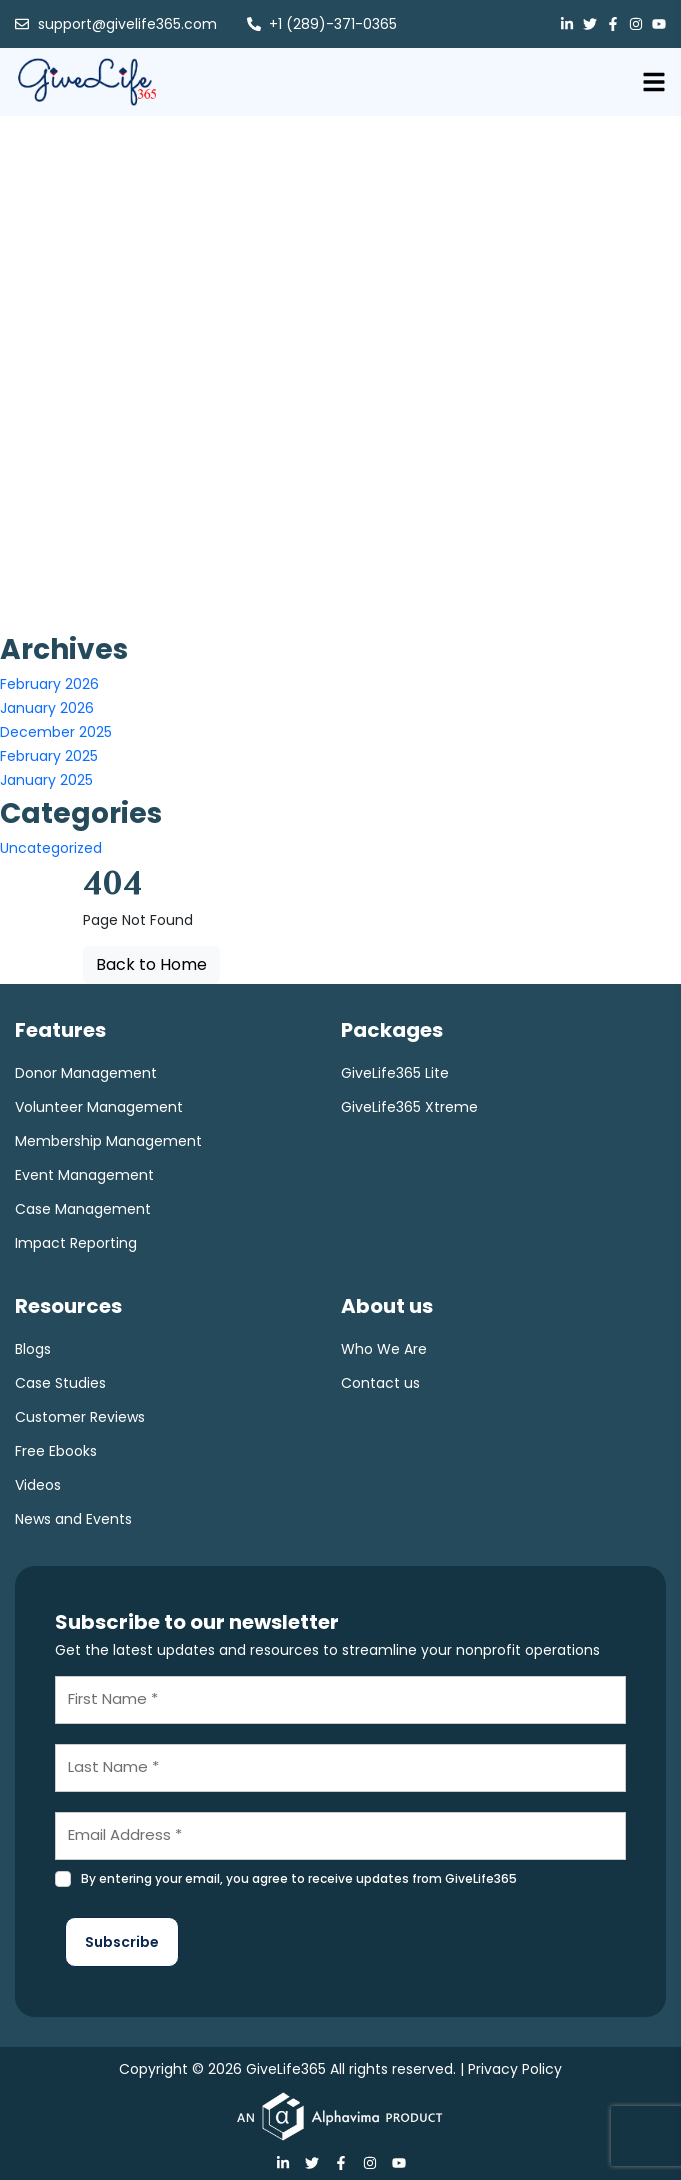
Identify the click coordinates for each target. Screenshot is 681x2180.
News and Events (73, 1519)
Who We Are (384, 1349)
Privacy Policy (515, 2069)
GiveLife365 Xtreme (409, 1107)
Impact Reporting (76, 1243)
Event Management (84, 1175)
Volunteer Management (99, 1107)
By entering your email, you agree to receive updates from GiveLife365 (299, 1878)
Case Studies (60, 1383)
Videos (38, 1485)
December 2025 (56, 732)
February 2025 (49, 756)
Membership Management (108, 1141)
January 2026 (47, 708)
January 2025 (46, 780)
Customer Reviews (80, 1417)
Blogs (33, 1349)
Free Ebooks (56, 1451)
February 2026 (49, 684)
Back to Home (151, 964)
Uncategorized (51, 848)
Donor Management (86, 1073)
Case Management (83, 1209)
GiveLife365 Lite (395, 1073)
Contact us (380, 1383)
